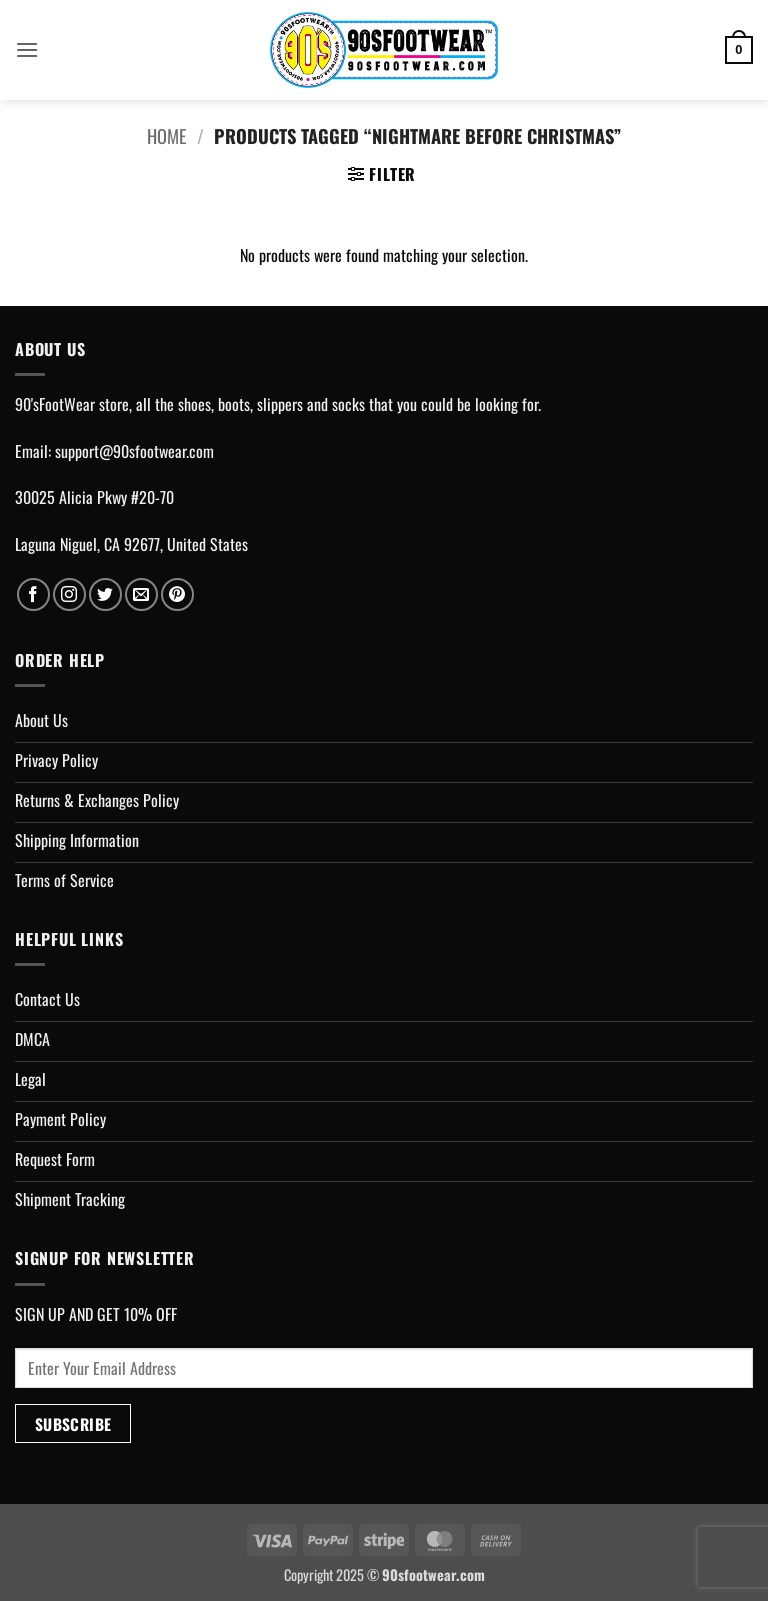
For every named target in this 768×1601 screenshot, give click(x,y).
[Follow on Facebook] (33, 594)
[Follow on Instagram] (69, 594)
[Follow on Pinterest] (177, 594)
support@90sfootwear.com (134, 451)
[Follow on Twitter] (105, 594)
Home (166, 135)
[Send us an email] (141, 594)
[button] (27, 49)
